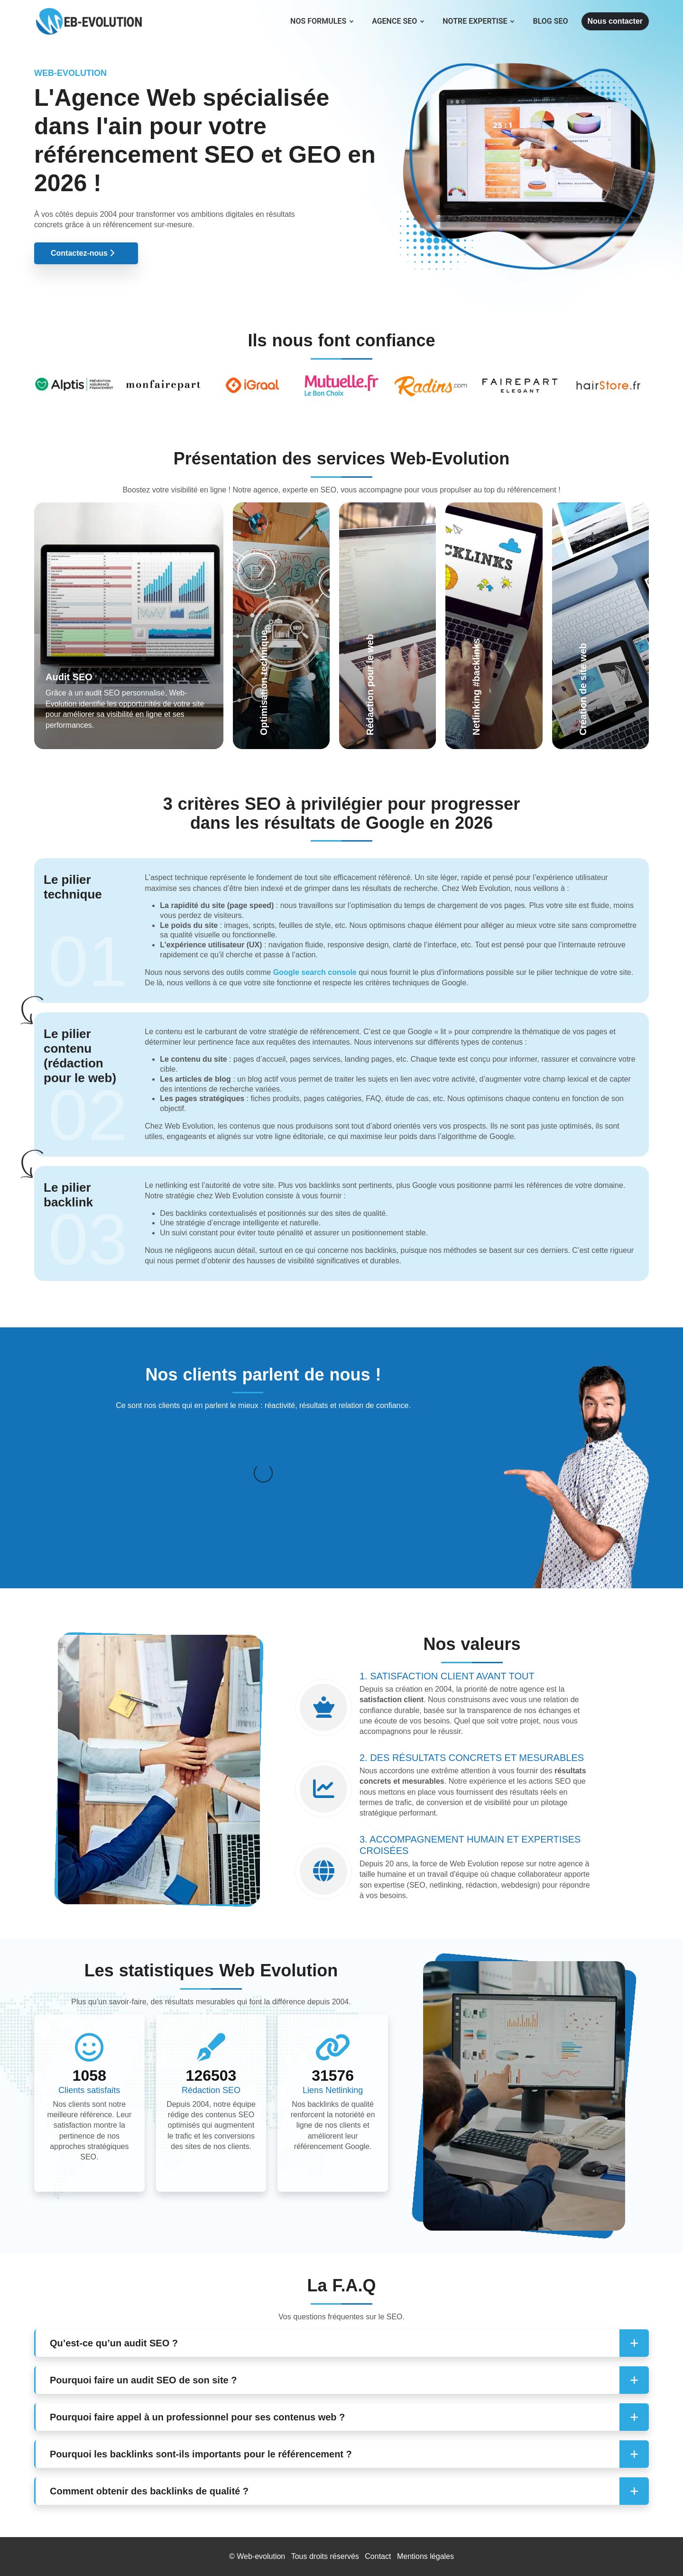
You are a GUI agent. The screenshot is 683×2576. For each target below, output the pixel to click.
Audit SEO (69, 677)
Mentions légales (425, 2556)
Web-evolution (261, 2556)
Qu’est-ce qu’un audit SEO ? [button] (114, 2343)
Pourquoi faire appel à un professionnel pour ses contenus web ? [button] (197, 2417)
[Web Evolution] (88, 12)
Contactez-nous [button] (82, 253)
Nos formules (321, 21)
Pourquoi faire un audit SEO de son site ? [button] (143, 2380)
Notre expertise (478, 21)
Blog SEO (550, 21)
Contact (378, 2556)
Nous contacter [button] (615, 21)
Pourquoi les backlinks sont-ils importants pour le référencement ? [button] (201, 2454)
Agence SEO (398, 21)
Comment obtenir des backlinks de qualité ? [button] (149, 2491)
